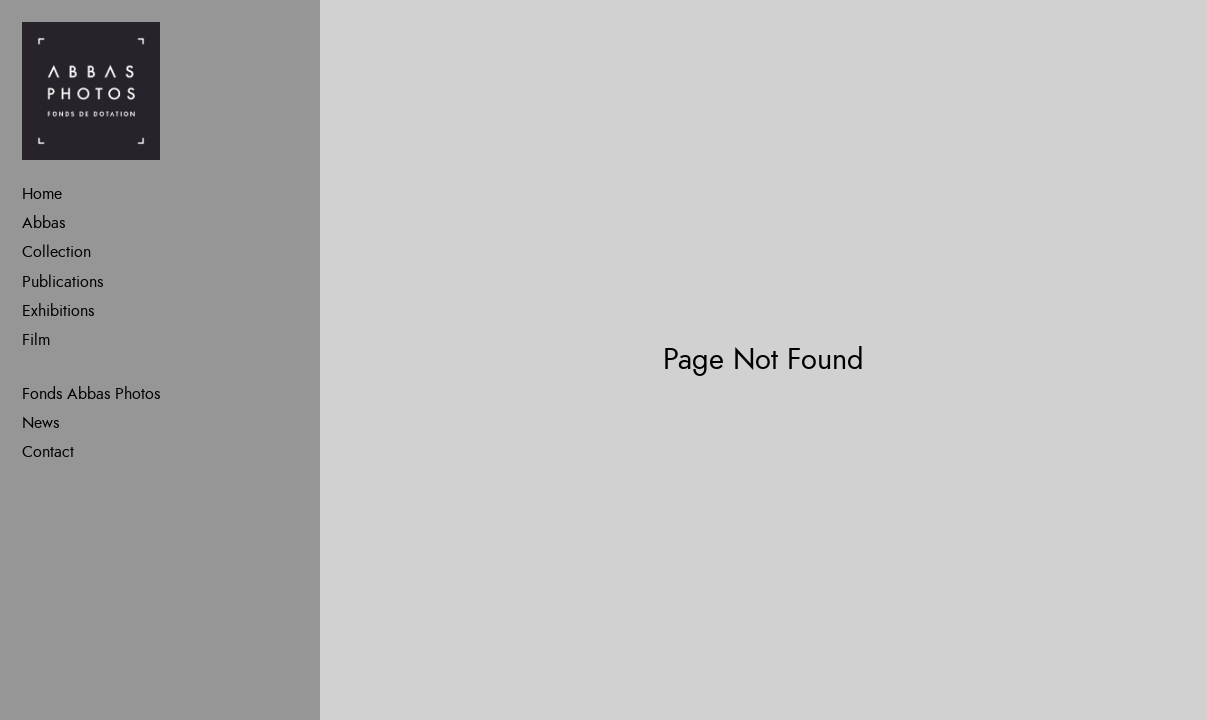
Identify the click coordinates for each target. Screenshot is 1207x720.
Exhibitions (58, 311)
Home (42, 194)
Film (36, 340)
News (40, 423)
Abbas (43, 223)
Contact (48, 452)
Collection (56, 252)
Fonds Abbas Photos (91, 394)
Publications (62, 282)
